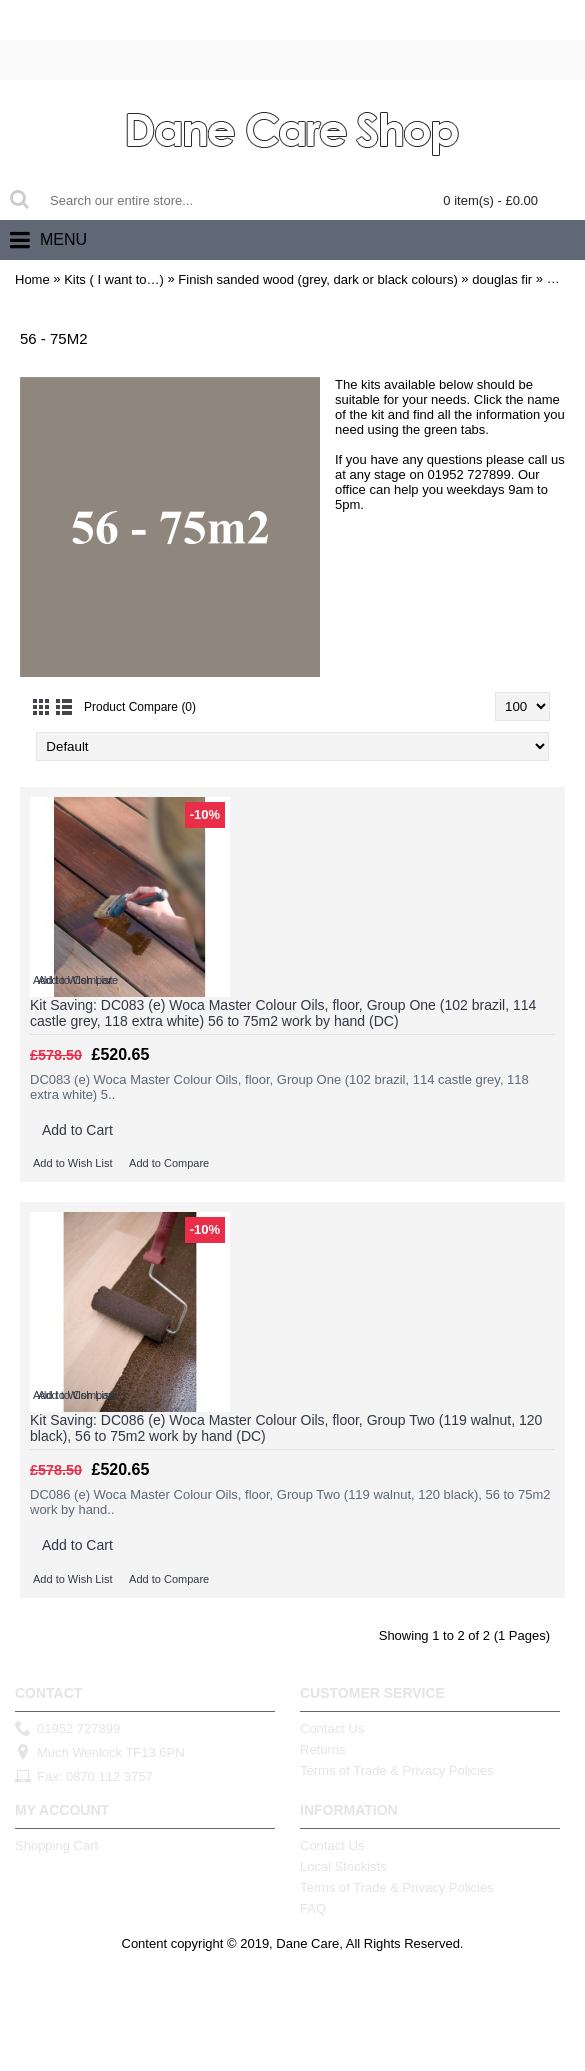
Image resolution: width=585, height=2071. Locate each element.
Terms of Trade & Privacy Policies (397, 1770)
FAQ (313, 1908)
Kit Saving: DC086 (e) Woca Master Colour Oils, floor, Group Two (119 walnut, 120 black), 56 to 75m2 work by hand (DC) (286, 1428)
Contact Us (332, 1728)
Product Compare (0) (140, 707)
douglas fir (502, 279)
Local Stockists (343, 1866)
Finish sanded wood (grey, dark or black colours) (317, 279)
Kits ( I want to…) (114, 279)
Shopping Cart (56, 1845)
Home (32, 279)
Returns (323, 1749)
